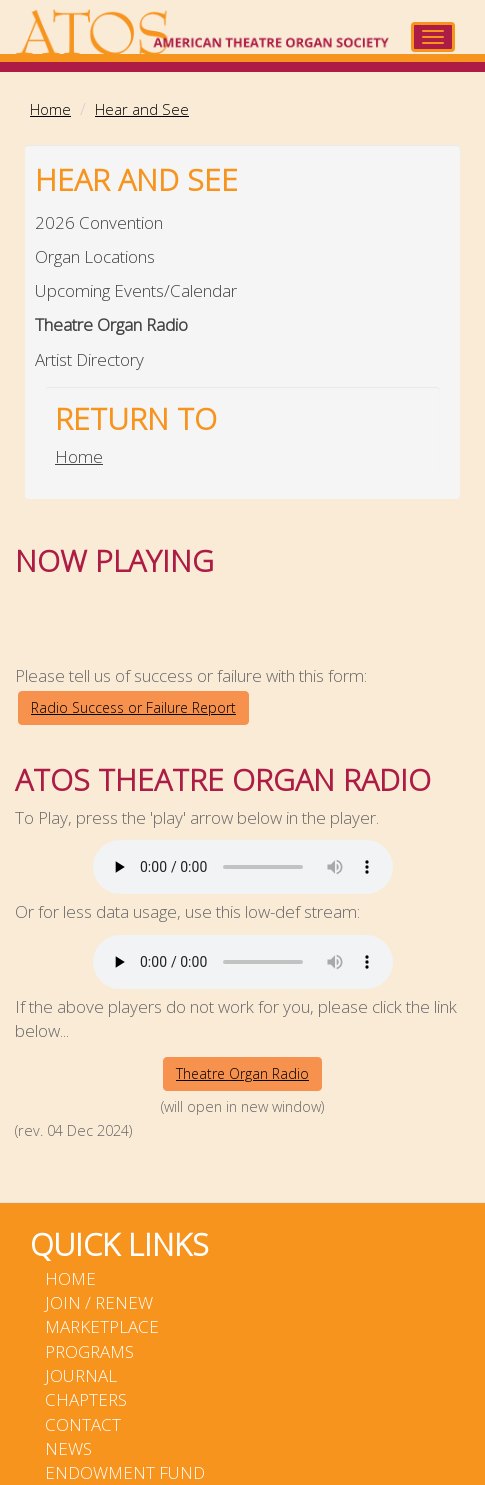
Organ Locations (95, 256)
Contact (83, 1424)
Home (50, 109)
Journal (81, 1375)
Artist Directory (89, 359)
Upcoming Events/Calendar (136, 290)
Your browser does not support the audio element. (243, 867)
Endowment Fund (125, 1472)
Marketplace (102, 1326)
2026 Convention (99, 222)
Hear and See (142, 109)
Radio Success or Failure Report (133, 707)
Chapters (86, 1399)
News (68, 1448)
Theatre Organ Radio (111, 324)
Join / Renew (99, 1302)
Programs (89, 1351)
